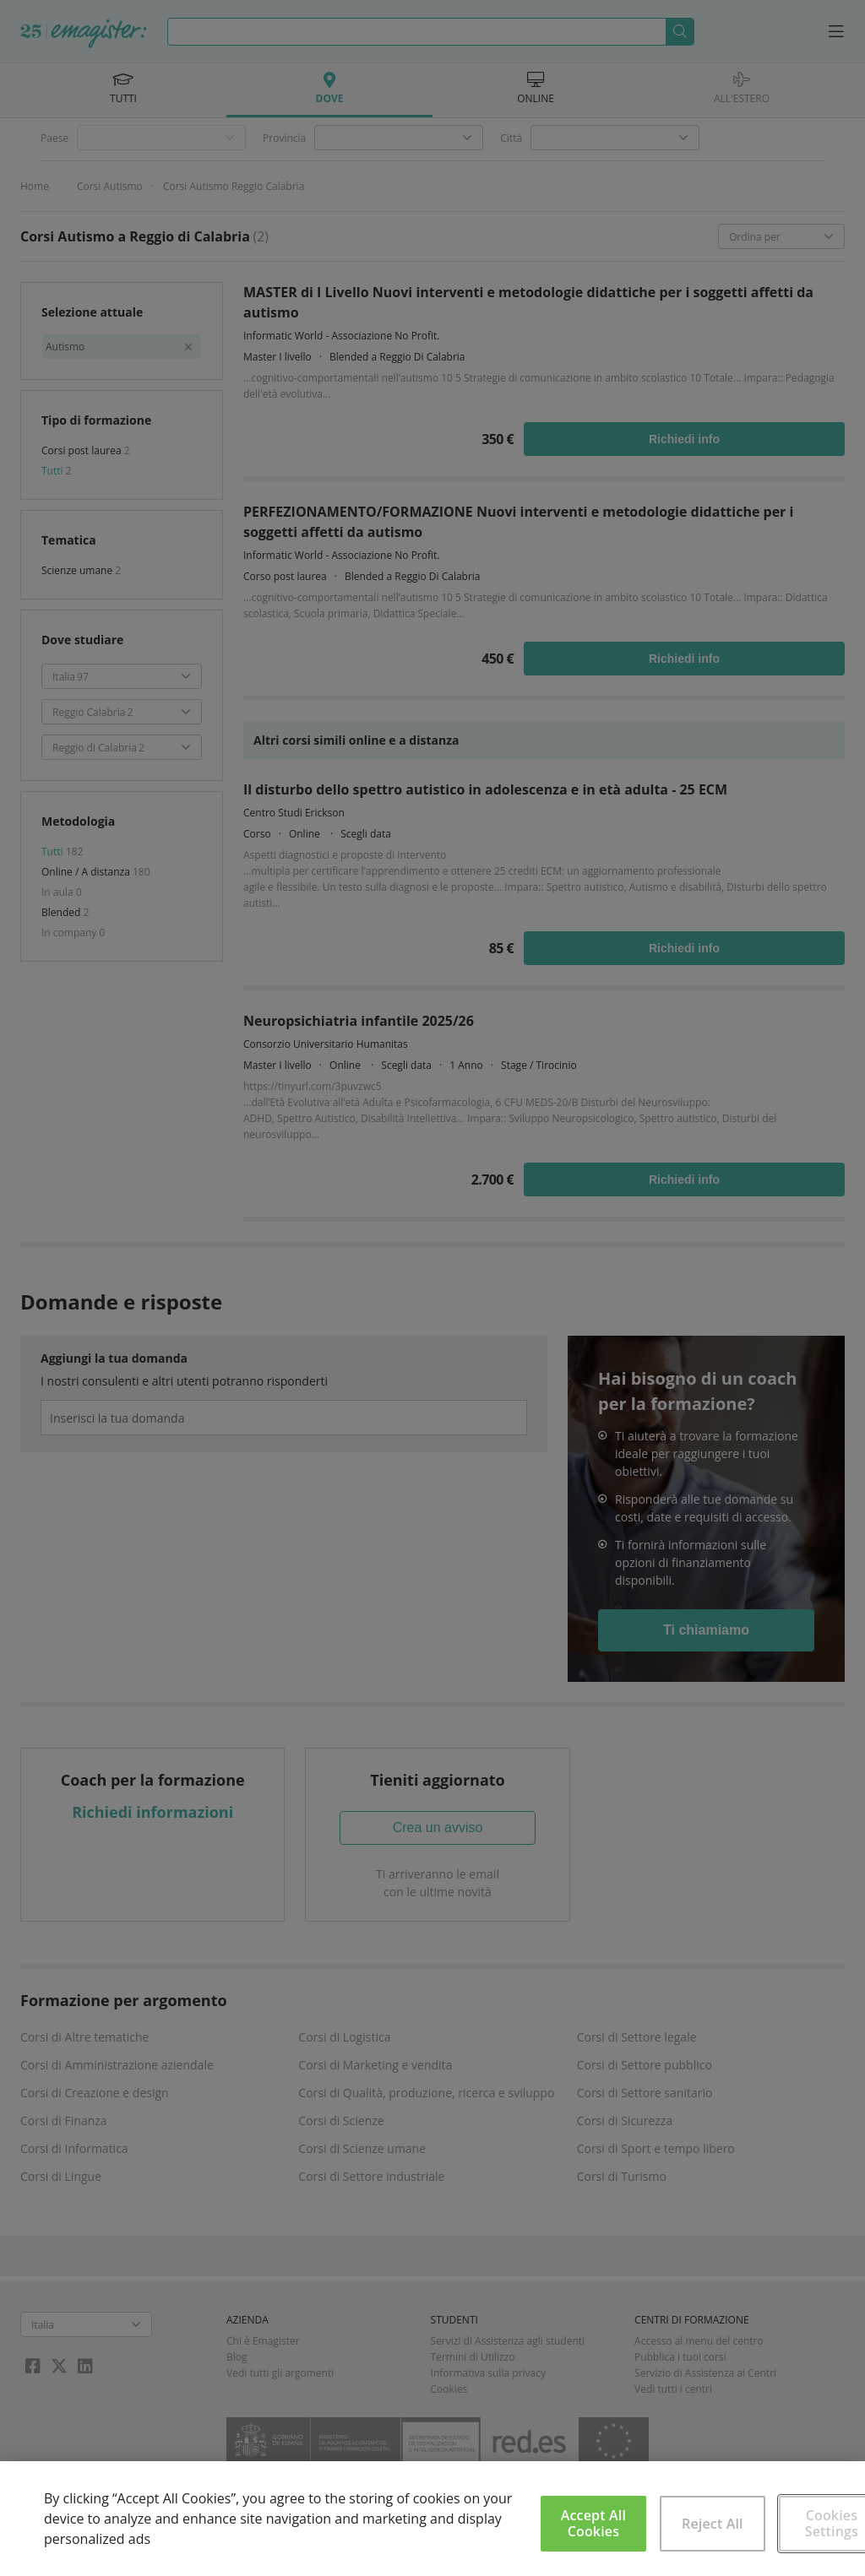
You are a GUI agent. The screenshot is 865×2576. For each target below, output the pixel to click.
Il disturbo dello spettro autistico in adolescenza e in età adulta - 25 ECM (485, 789)
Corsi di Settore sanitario (645, 2093)
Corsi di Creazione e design (94, 2093)
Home (34, 186)
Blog (237, 2357)
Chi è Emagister (263, 2341)
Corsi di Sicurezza (625, 2120)
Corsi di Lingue (60, 2176)
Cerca (680, 32)
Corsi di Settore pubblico (644, 2065)
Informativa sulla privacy (488, 2373)
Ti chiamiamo (706, 1630)
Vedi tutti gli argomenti (280, 2373)
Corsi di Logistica (344, 2037)
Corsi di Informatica (74, 2148)
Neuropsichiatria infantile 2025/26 (358, 1020)
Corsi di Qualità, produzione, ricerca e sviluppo (426, 2093)
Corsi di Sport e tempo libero (656, 2148)
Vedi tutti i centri (673, 2389)
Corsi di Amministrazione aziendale (117, 2065)
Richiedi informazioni (152, 1812)
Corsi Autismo (110, 186)
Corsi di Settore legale (637, 2037)
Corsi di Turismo (621, 2176)
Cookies (449, 2389)
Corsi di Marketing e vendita (375, 2065)
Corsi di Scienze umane (362, 2148)
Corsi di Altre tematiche (84, 2037)
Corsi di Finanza (63, 2120)
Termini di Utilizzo (473, 2357)
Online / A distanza (87, 872)
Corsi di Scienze (341, 2120)
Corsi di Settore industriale (371, 2176)
